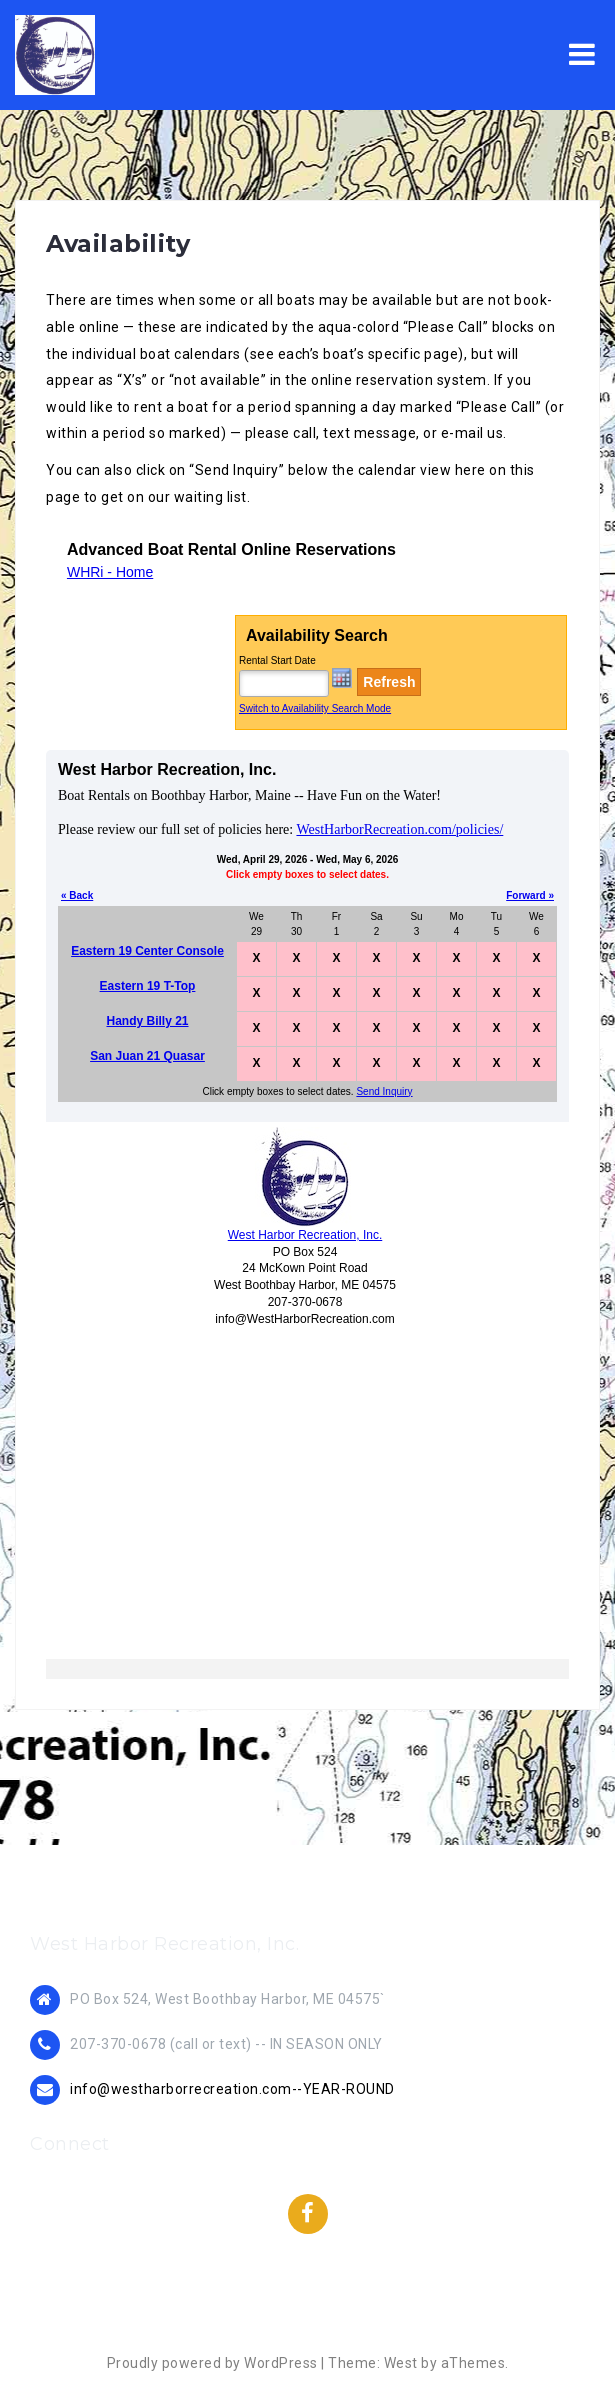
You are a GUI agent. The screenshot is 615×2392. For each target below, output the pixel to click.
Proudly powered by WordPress (212, 2363)
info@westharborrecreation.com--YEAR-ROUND (232, 2088)
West (401, 2363)
